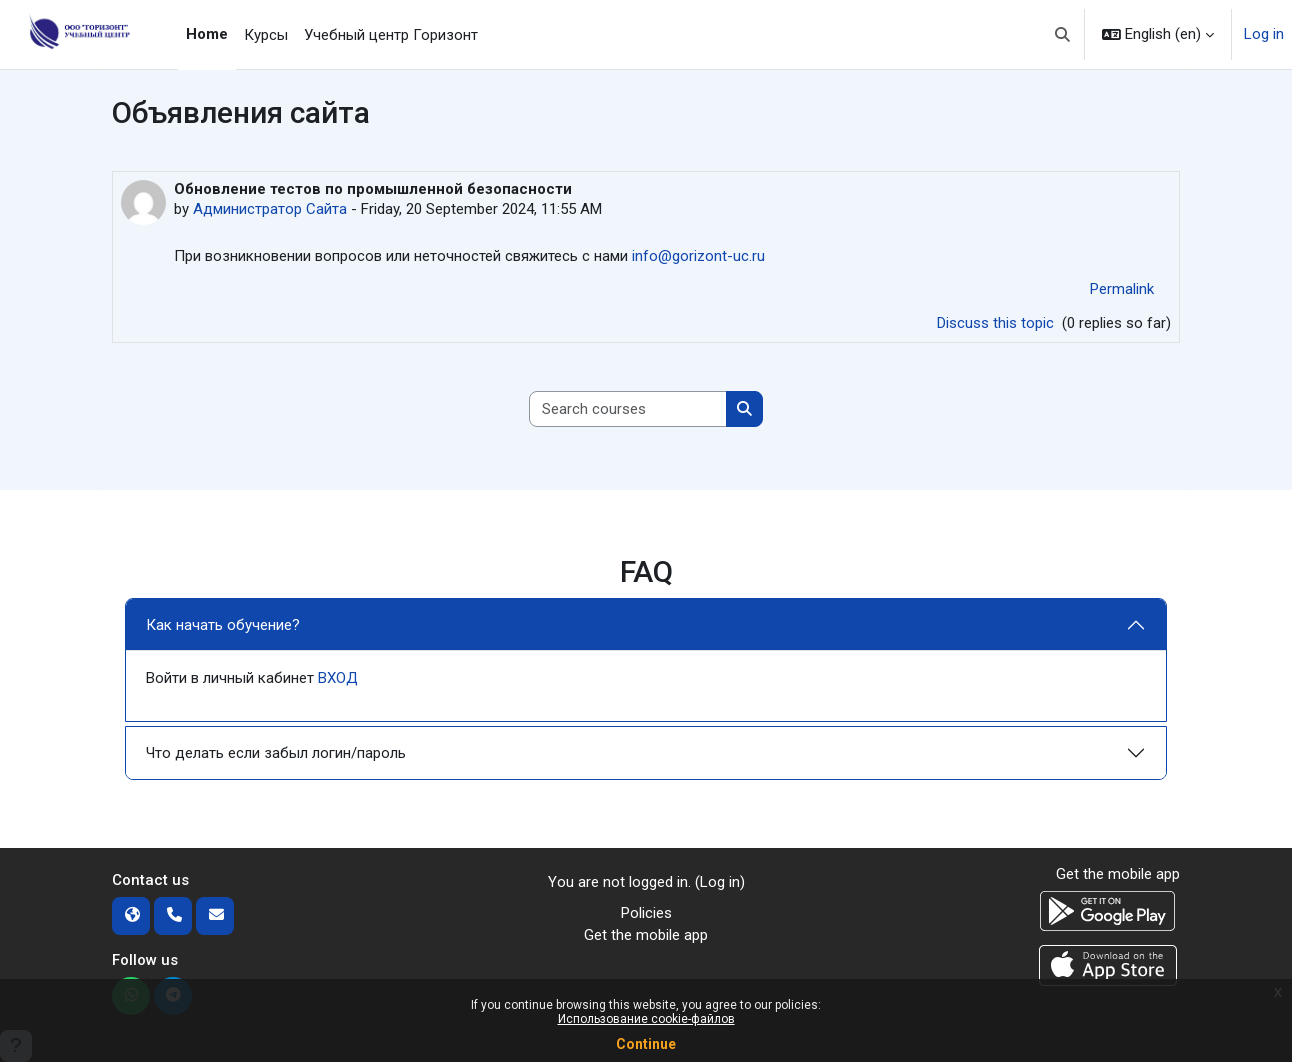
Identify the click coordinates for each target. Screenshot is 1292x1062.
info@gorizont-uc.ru (698, 256)
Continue (646, 1044)
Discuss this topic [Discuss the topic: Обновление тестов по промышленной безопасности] (997, 323)
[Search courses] (628, 409)
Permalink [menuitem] (1122, 289)
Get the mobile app (646, 935)
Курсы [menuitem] (266, 35)
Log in (1264, 34)
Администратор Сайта (270, 209)
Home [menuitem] (207, 34)
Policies (646, 913)
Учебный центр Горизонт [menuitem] (391, 35)
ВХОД (338, 678)
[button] (1063, 34)
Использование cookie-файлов (646, 1019)
